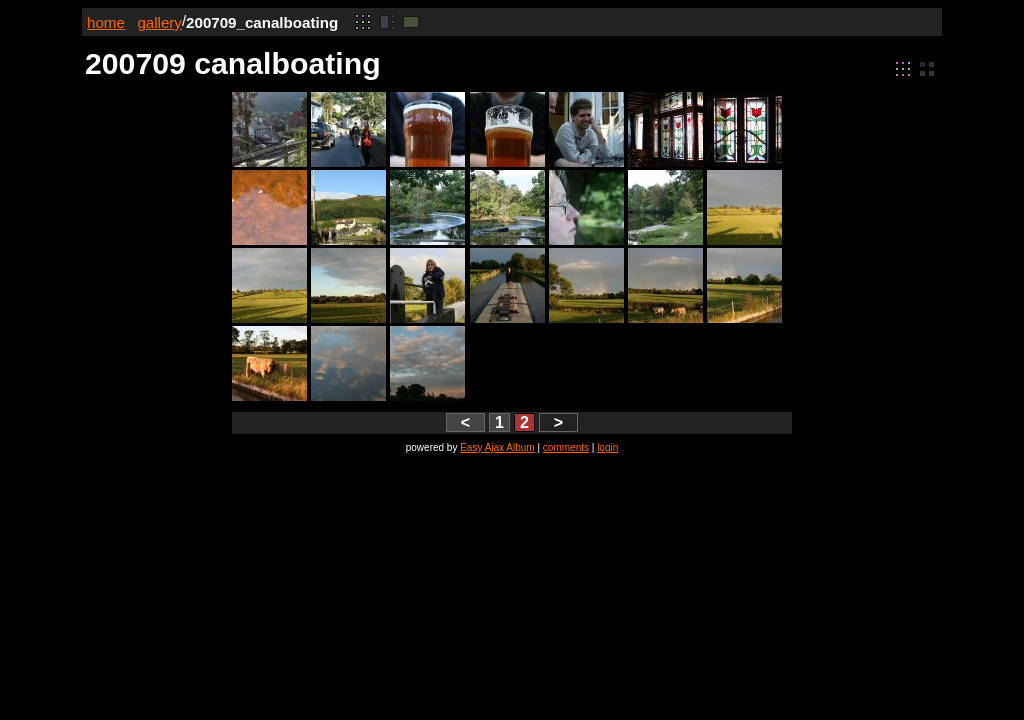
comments (566, 447)
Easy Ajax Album (497, 447)
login (607, 447)
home (106, 22)
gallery (159, 22)
